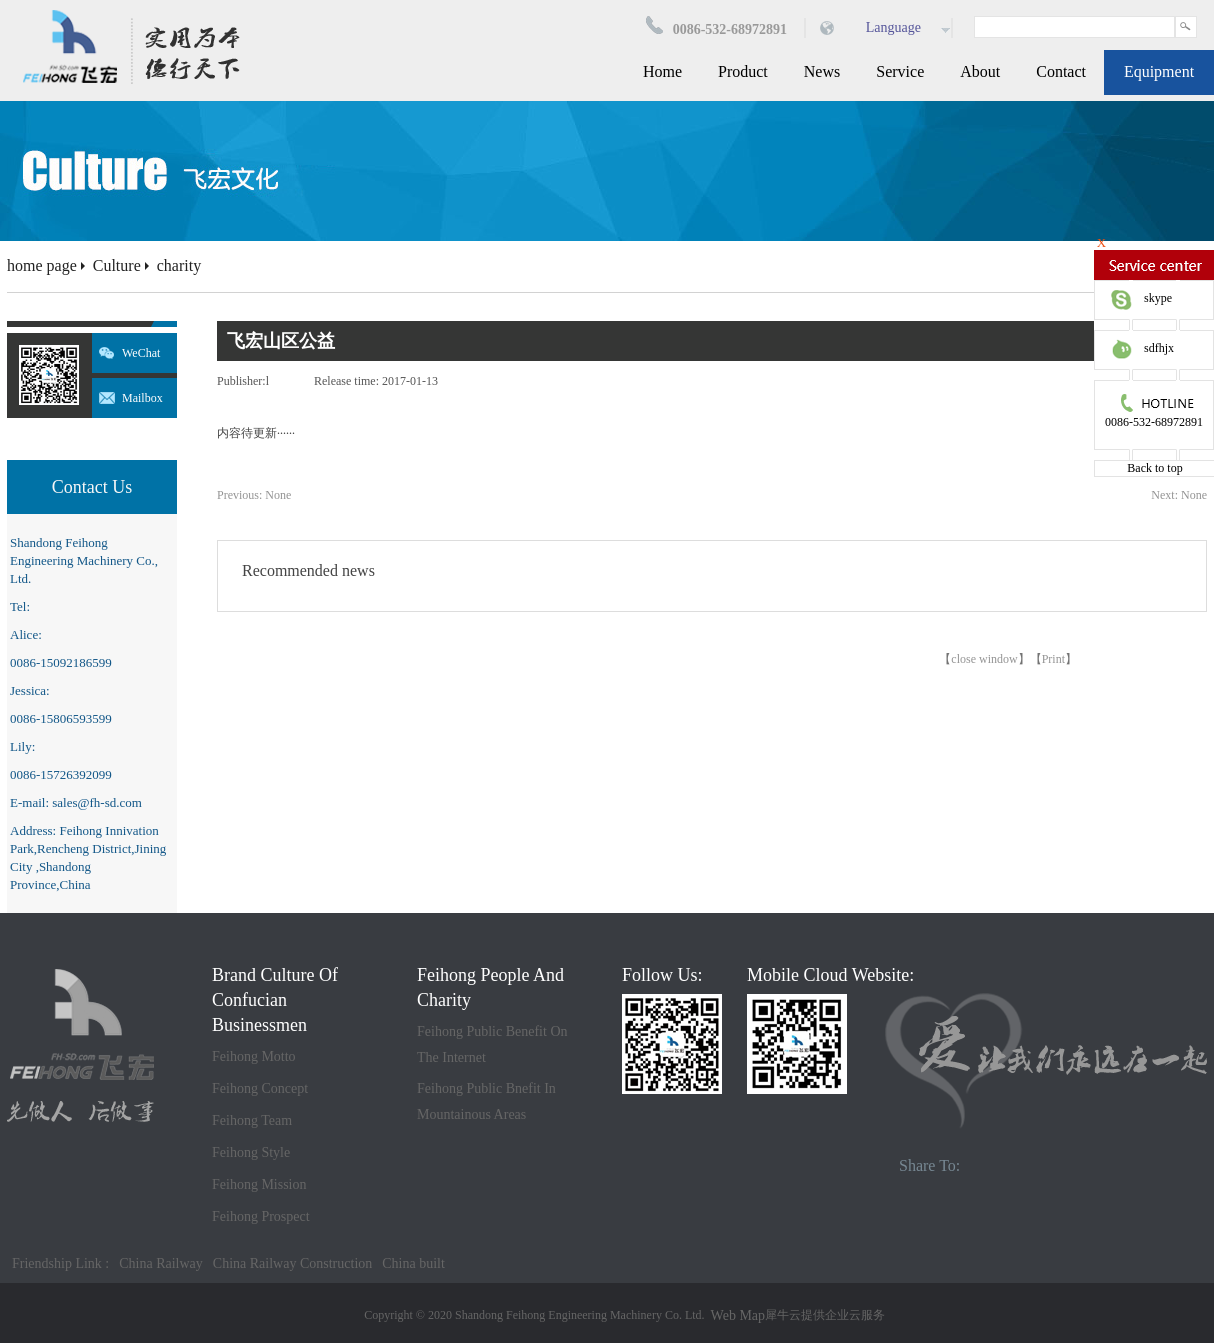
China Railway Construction (292, 1263)
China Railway (161, 1263)
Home (662, 71)
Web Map (738, 1315)
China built (413, 1263)
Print (1053, 659)
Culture (117, 265)
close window (984, 659)
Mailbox (142, 398)
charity (179, 265)
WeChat (141, 353)
